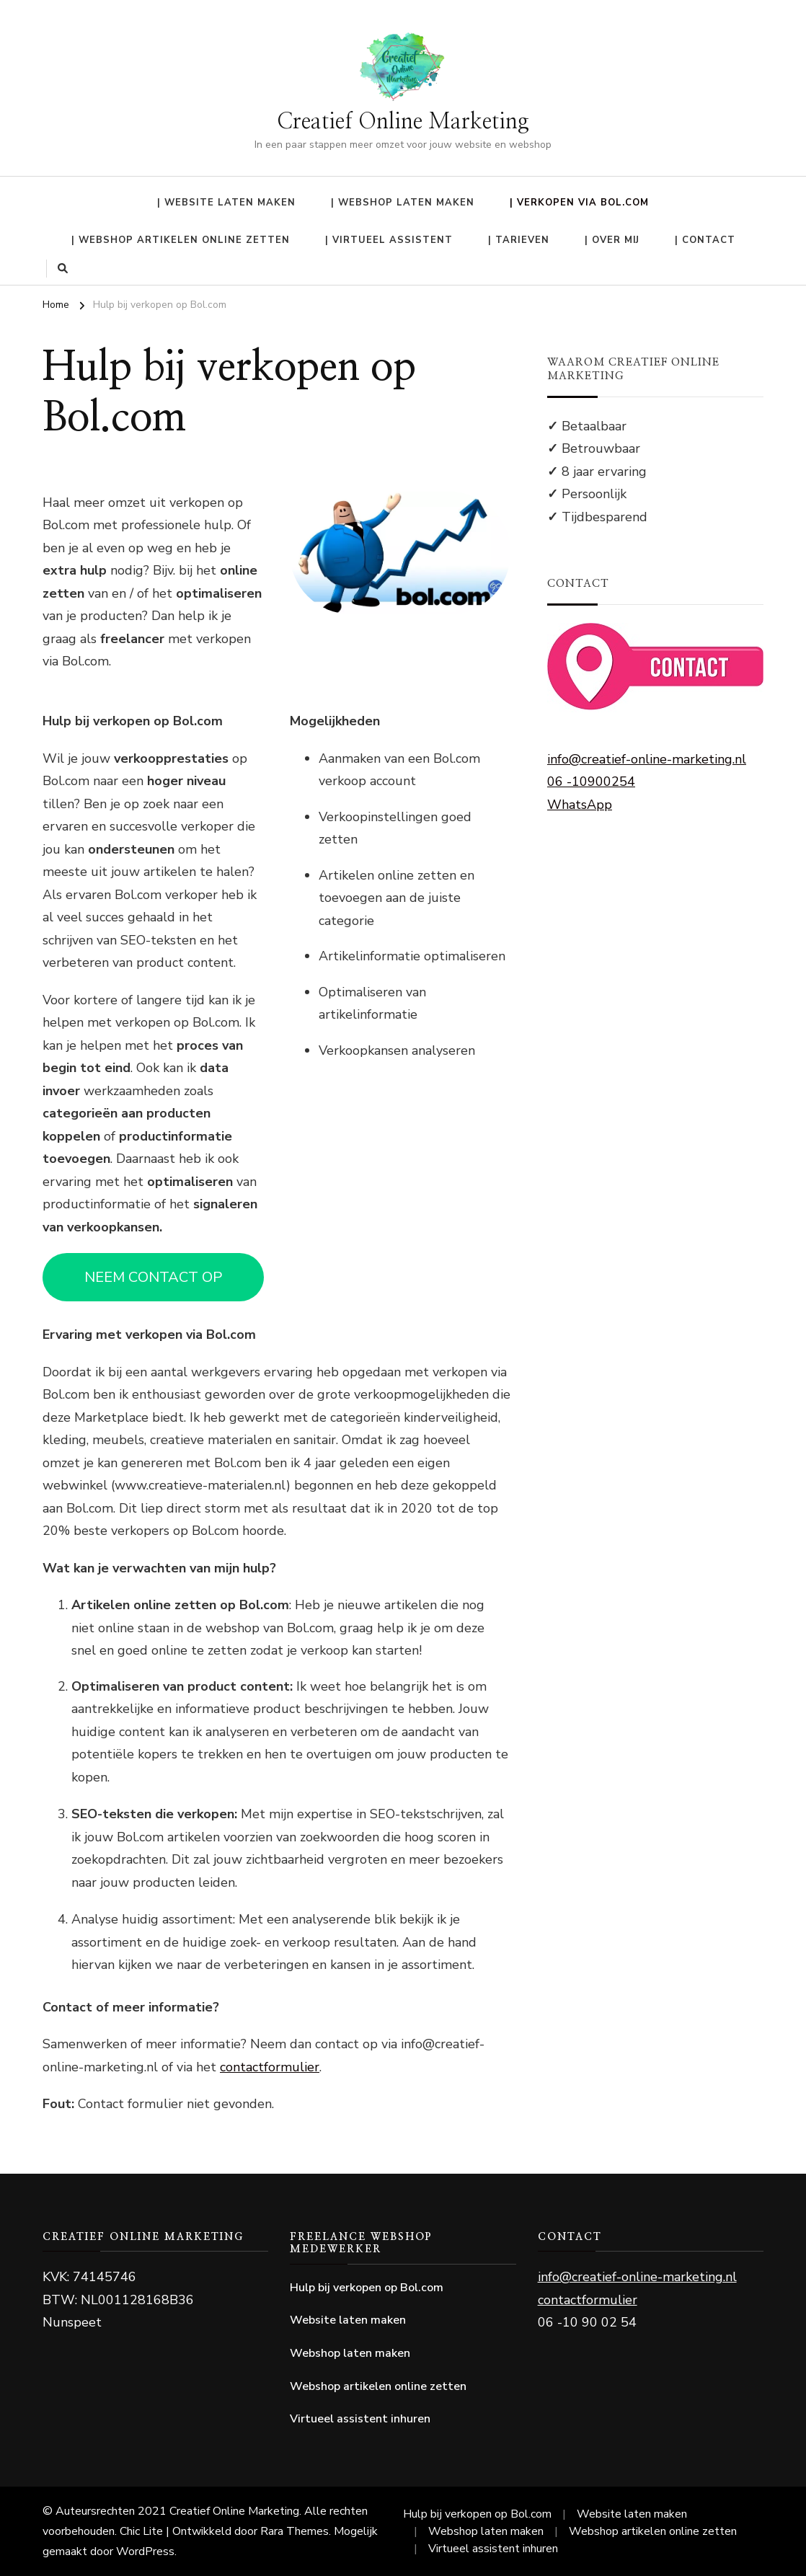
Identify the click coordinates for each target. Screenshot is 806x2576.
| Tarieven (518, 240)
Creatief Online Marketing (403, 122)
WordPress (145, 2551)
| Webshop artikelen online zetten (180, 240)
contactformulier (269, 2067)
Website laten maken (348, 2320)
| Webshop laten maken (402, 202)
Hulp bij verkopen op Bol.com (366, 2288)
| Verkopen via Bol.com (579, 202)
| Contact (705, 240)
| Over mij (612, 240)
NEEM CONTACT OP (153, 1277)
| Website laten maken (226, 202)
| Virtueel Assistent (389, 240)
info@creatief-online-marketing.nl (646, 759)
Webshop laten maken (350, 2353)
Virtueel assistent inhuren (360, 2419)
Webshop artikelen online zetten (378, 2386)
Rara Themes (294, 2531)
